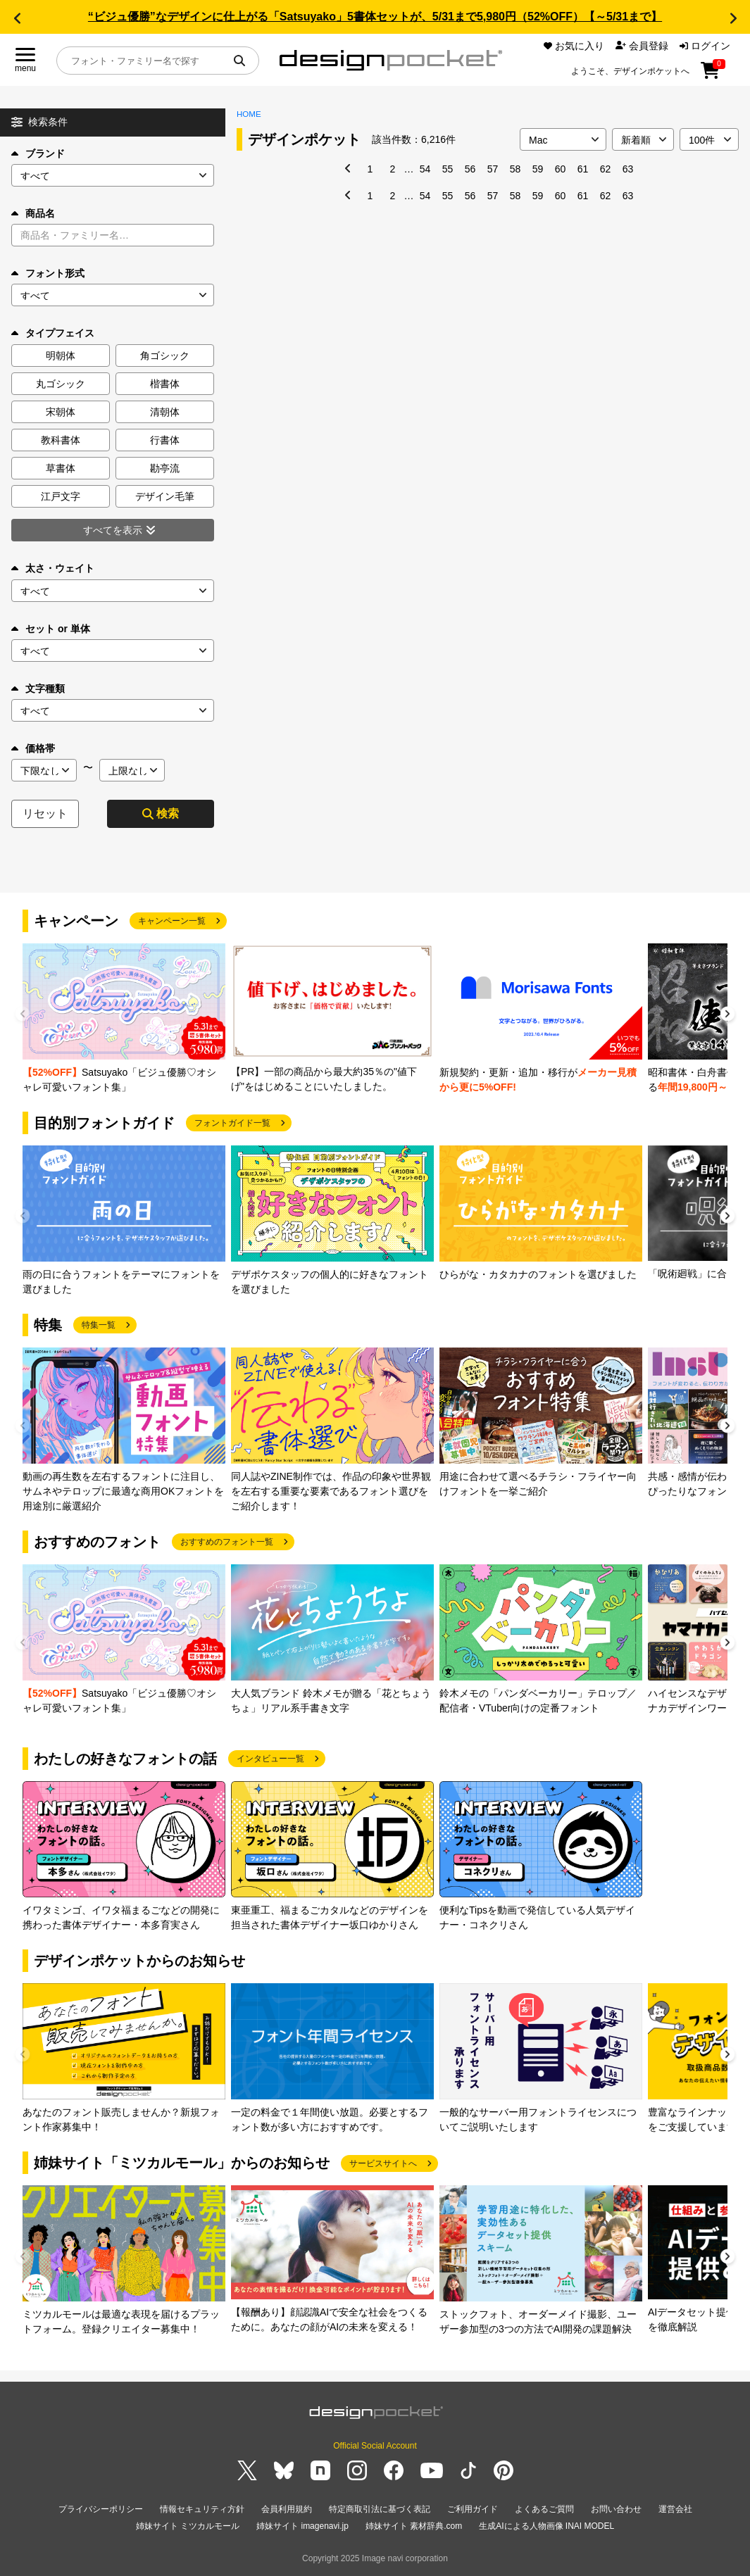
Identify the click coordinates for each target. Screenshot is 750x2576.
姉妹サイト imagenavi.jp (302, 2526)
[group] (124, 1019)
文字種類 (38, 688)
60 (560, 169)
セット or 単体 (50, 628)
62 (605, 169)
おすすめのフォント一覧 (226, 1542)
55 (448, 169)
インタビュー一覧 (270, 1759)
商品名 (33, 213)
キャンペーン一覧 (172, 921)
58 (515, 169)
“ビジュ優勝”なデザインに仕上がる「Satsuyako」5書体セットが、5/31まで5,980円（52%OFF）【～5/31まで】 (375, 17)
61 (583, 169)
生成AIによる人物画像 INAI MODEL (546, 2526)
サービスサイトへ (383, 2163)
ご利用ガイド (472, 2509)
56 (470, 169)
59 (538, 169)
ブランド (38, 153)
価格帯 (33, 748)
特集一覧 (98, 1325)
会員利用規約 (286, 2509)
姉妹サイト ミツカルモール (187, 2526)
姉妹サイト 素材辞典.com (413, 2526)
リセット (45, 813)
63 (628, 169)
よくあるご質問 (544, 2509)
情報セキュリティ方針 (202, 2509)
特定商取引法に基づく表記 (379, 2509)
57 (493, 169)
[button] (17, 18)
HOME (249, 114)
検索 (160, 813)
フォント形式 (48, 273)
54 (425, 169)
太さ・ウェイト (52, 568)
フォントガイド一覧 (232, 1123)
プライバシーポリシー (100, 2509)
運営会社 (675, 2509)
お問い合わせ (616, 2509)
